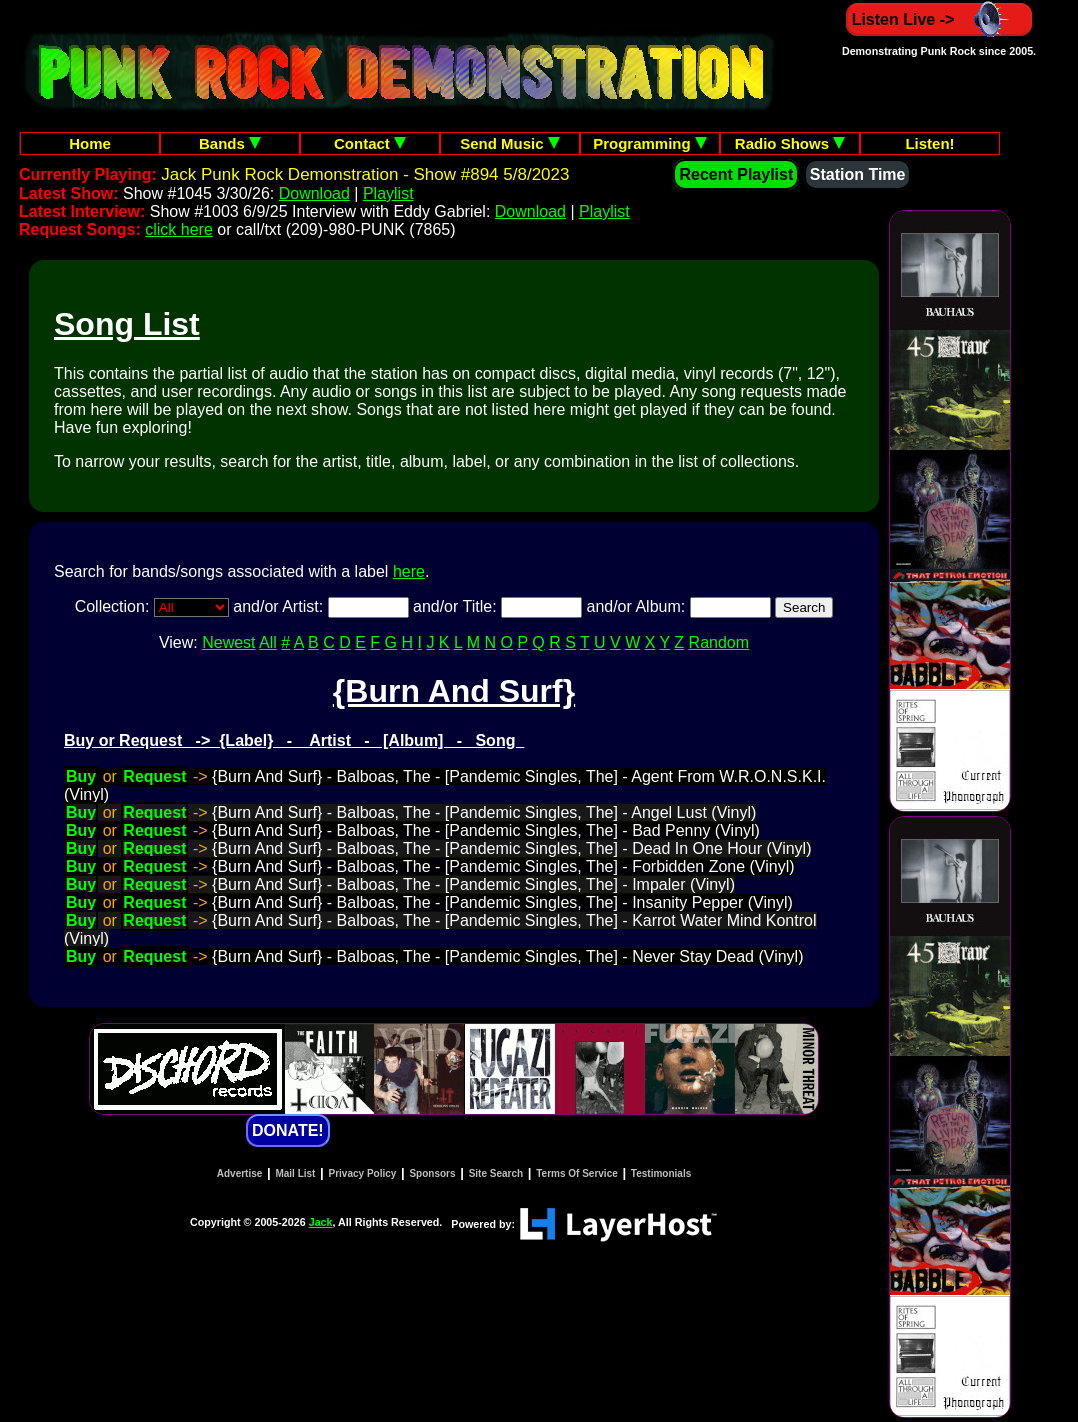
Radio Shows (790, 143)
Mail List (295, 1173)
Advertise (240, 1173)
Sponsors (432, 1173)
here (409, 571)
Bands (230, 143)
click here (179, 229)
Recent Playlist (736, 174)
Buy (81, 776)
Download (314, 193)
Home (90, 143)
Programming (650, 143)
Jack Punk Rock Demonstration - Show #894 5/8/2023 (365, 174)
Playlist (388, 193)
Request (154, 776)
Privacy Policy (363, 1173)
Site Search (496, 1173)
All (268, 642)
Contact (370, 143)
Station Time (858, 174)
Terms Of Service (577, 1173)
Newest (228, 642)
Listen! (929, 143)
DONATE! (288, 1130)
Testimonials (661, 1173)
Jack (321, 1222)
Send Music (510, 143)
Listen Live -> (939, 19)
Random (719, 642)
